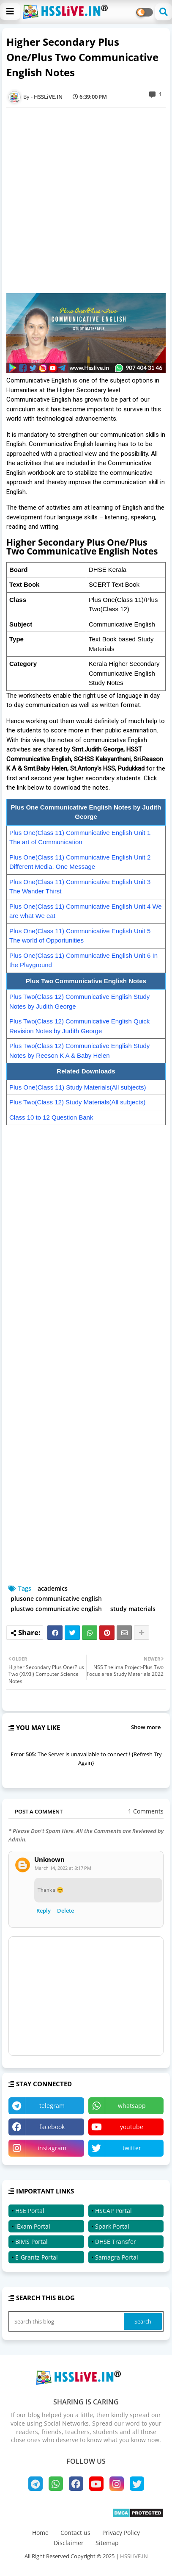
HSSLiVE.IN (134, 2556)
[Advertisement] (86, 200)
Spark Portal (112, 2226)
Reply (43, 1910)
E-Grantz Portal (36, 2257)
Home (40, 2533)
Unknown (49, 1859)
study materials (133, 1609)
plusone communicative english (56, 1598)
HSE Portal (29, 2211)
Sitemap (107, 2543)
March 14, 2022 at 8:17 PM (63, 1868)
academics (53, 1588)
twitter (132, 2148)
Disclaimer (69, 2543)
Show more (146, 1727)
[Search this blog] (67, 2321)
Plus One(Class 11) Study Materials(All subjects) (77, 1087)
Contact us (75, 2533)
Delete (65, 1910)
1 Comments (146, 1811)
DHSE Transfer (115, 2242)
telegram (52, 2106)
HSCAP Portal (113, 2211)
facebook (52, 2127)
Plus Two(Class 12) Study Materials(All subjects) (77, 1102)
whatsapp (132, 2106)
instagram (52, 2148)
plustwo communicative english (56, 1609)
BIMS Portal (31, 2242)
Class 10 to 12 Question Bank (51, 1117)
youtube (131, 2127)
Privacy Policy (121, 2533)
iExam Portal (32, 2226)
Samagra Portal (116, 2257)
